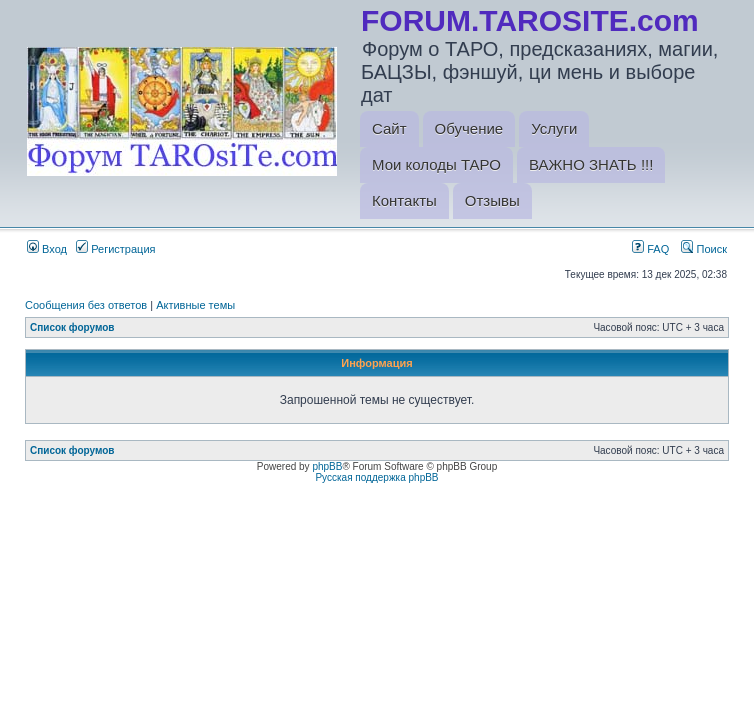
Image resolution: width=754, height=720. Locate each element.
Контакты (404, 200)
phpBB (327, 466)
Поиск (704, 249)
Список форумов (72, 327)
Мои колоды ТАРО (436, 164)
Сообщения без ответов (86, 305)
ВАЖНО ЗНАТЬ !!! (591, 164)
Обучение (469, 128)
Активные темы (195, 305)
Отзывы (492, 200)
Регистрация (115, 249)
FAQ (650, 249)
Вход (47, 249)
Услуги (554, 128)
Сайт (389, 128)
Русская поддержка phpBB (376, 477)
